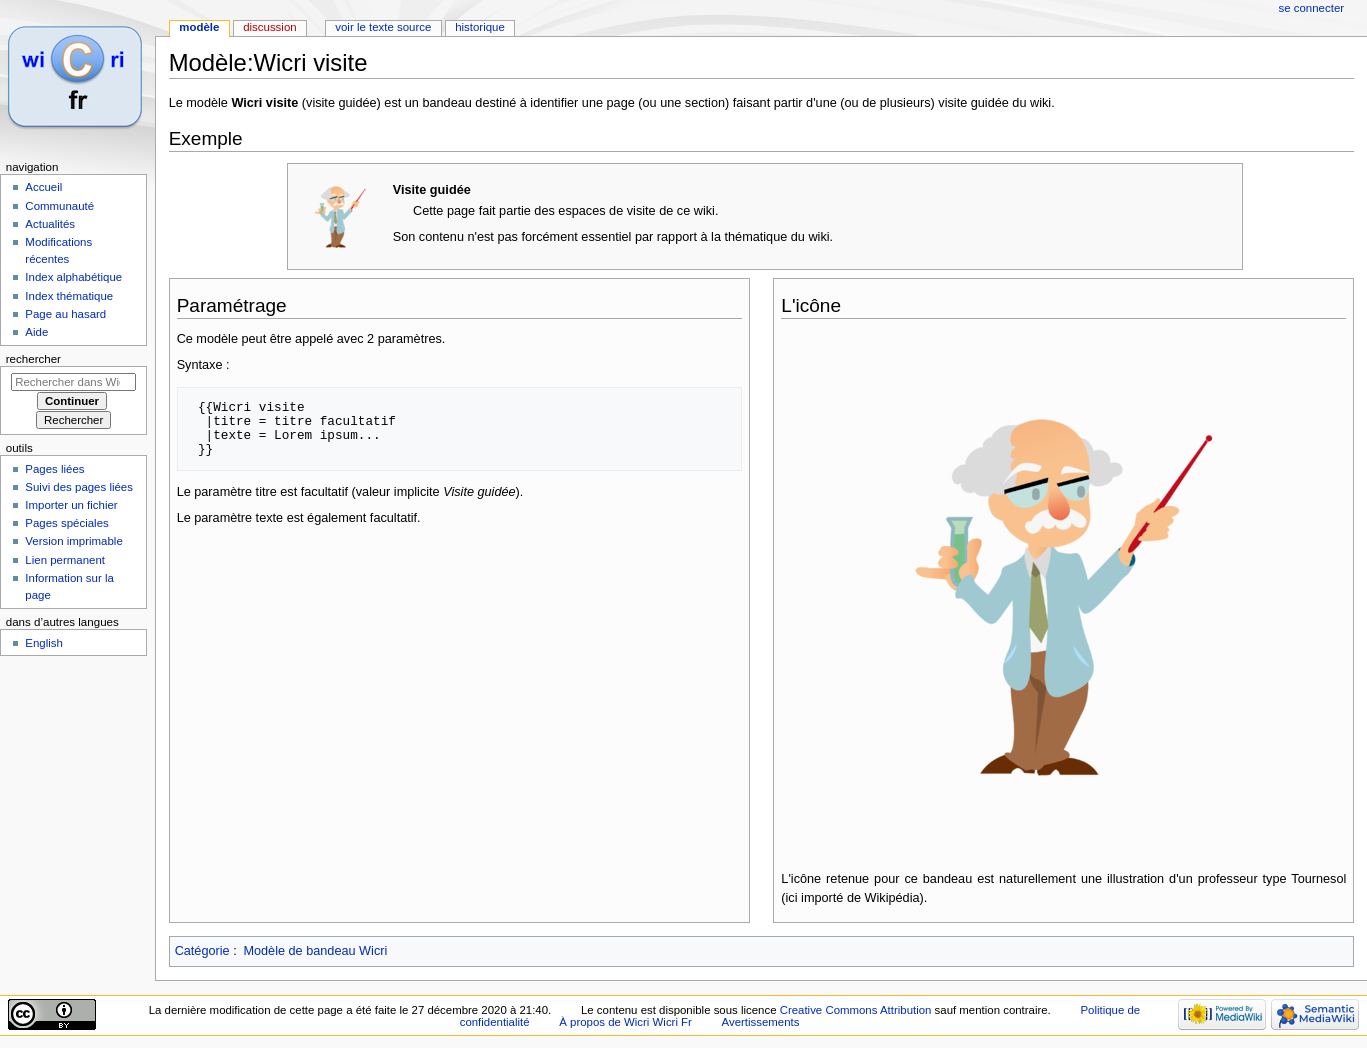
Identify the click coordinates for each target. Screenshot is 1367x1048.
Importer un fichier (71, 505)
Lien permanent (65, 560)
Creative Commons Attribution (856, 1010)
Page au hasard (65, 314)
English (44, 643)
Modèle (199, 27)
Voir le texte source (383, 27)
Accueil (43, 187)
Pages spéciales (66, 523)
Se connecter (1312, 8)
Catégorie (202, 951)
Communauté (59, 206)
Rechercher (33, 359)
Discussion (269, 27)
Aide (36, 332)
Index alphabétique (73, 277)
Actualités (50, 224)
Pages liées (54, 469)
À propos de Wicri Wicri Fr (625, 1022)
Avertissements (761, 1022)
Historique (480, 27)
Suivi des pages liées (79, 487)
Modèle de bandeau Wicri (315, 951)
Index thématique (69, 296)
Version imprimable (73, 541)
